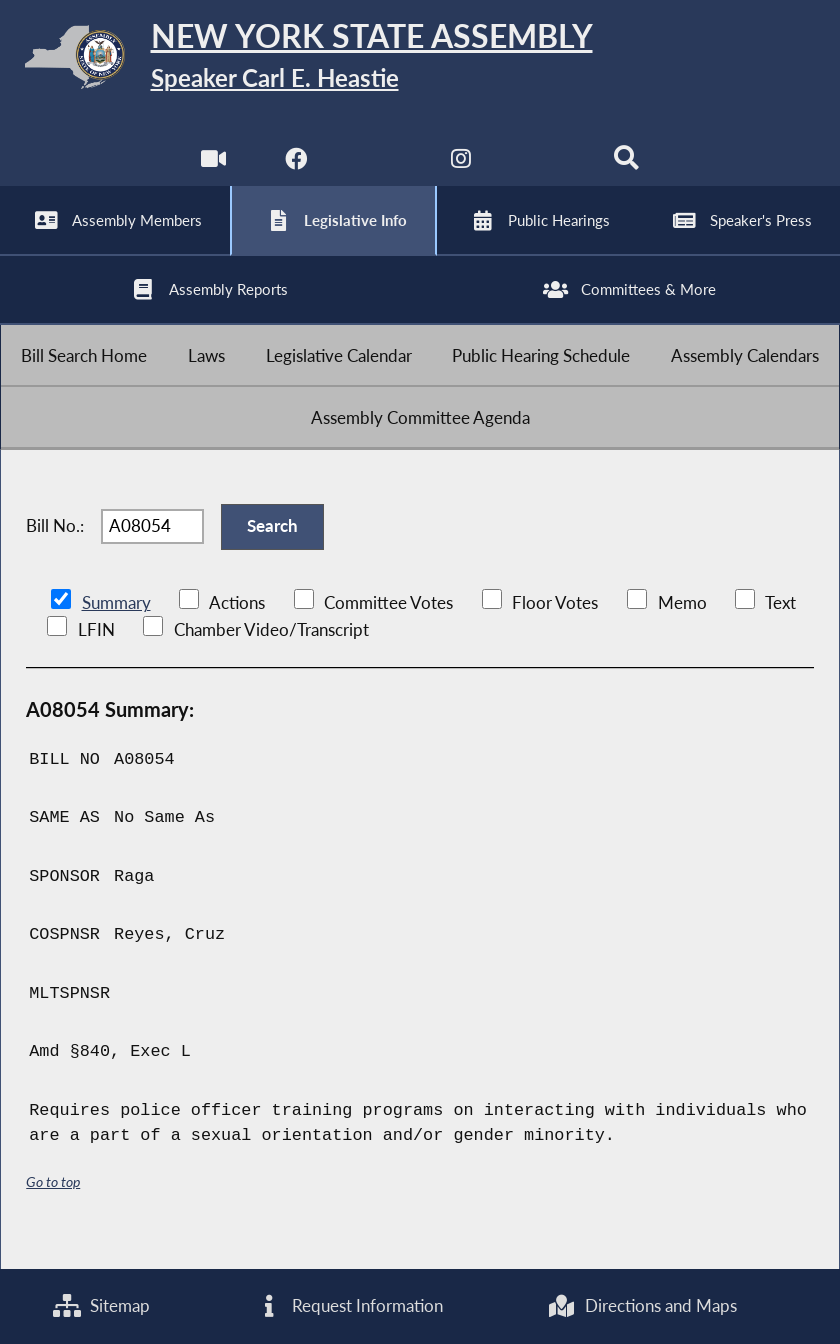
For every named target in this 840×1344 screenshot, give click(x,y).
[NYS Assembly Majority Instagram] (461, 169)
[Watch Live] (212, 169)
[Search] (627, 169)
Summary (116, 626)
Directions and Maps (642, 1305)
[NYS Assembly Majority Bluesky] (544, 169)
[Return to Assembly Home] (420, 61)
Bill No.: (55, 547)
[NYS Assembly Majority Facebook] (295, 169)
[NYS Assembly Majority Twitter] (378, 169)
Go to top (53, 1205)
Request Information (349, 1305)
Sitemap (101, 1305)
